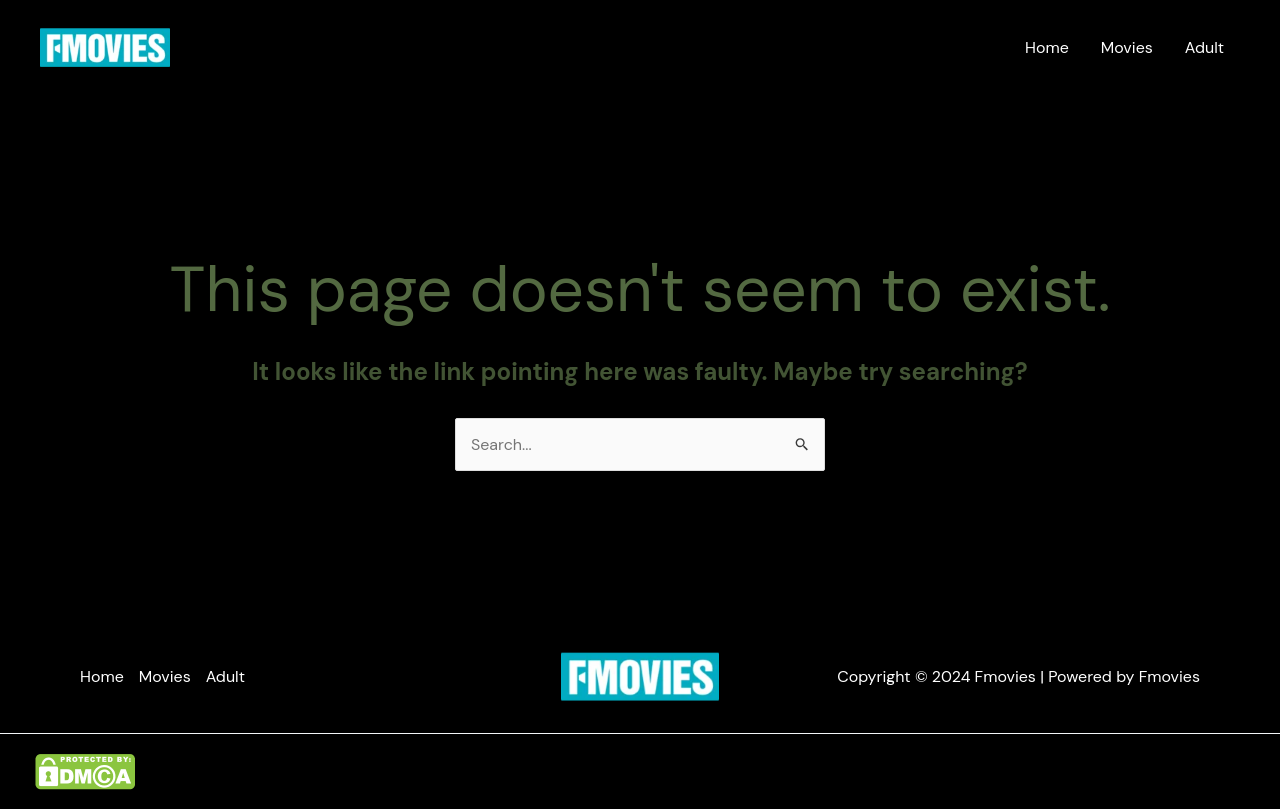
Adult (1204, 47)
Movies (1127, 47)
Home (1047, 47)
